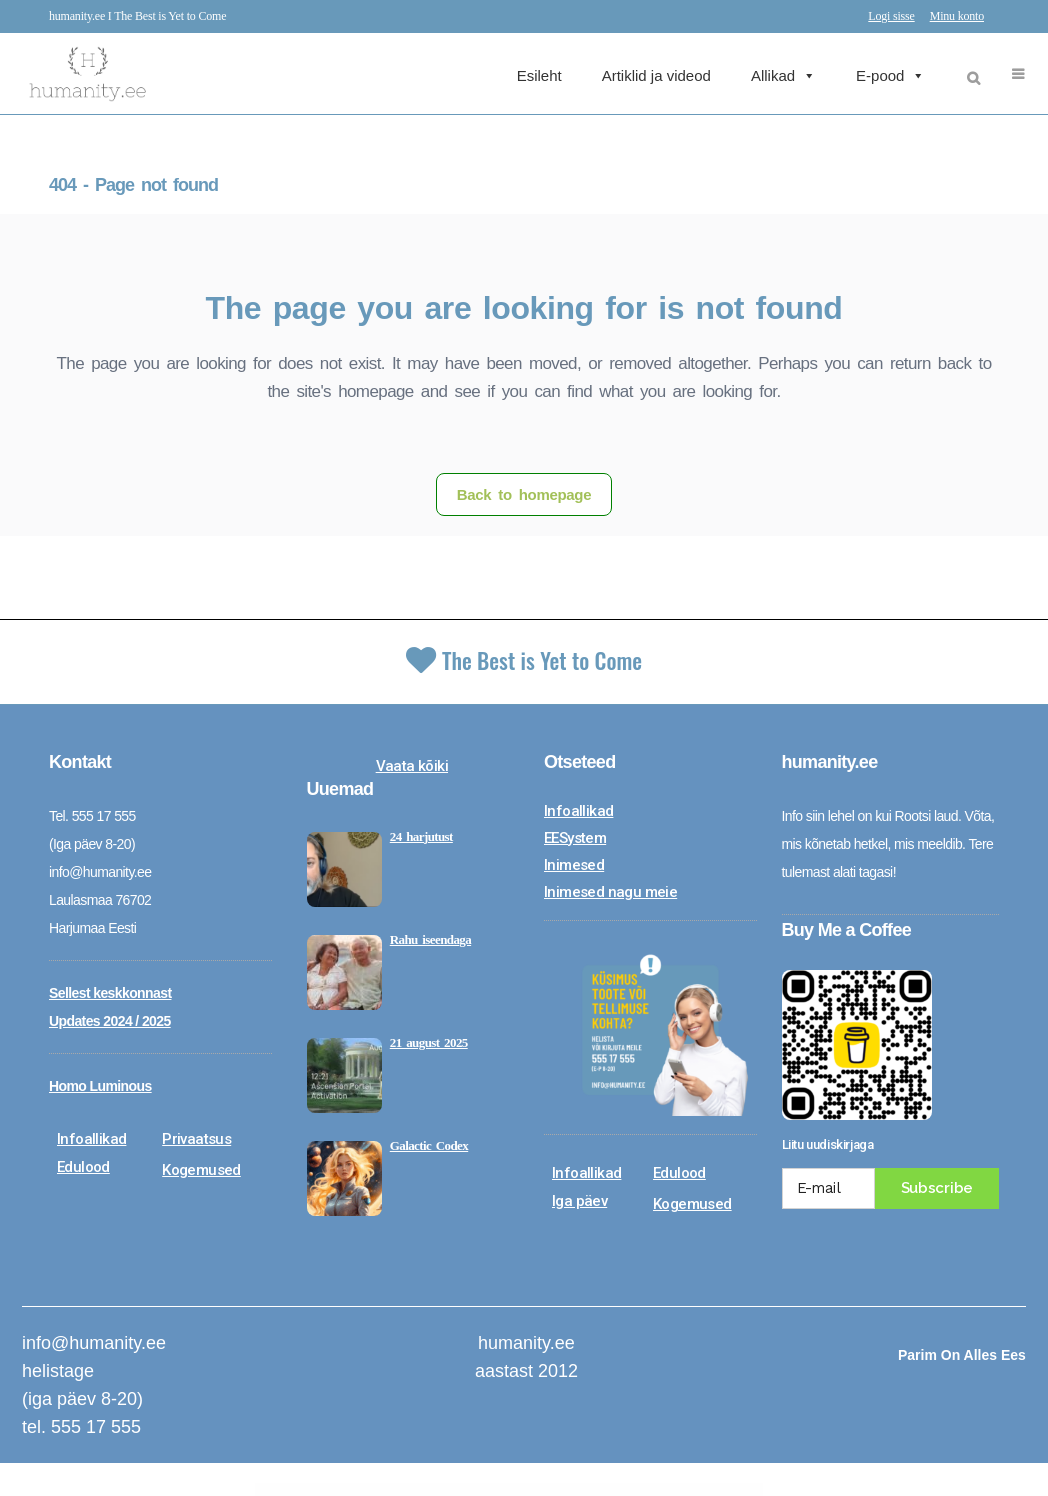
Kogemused (201, 1170)
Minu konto (957, 16)
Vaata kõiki (412, 766)
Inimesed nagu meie (610, 892)
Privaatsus (196, 1139)
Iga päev (579, 1201)
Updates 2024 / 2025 (110, 1021)
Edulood (83, 1167)
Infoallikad (91, 1139)
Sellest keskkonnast (110, 993)
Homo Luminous (100, 1086)
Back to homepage (524, 494)
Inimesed (574, 865)
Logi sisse (891, 16)
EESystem (575, 838)
